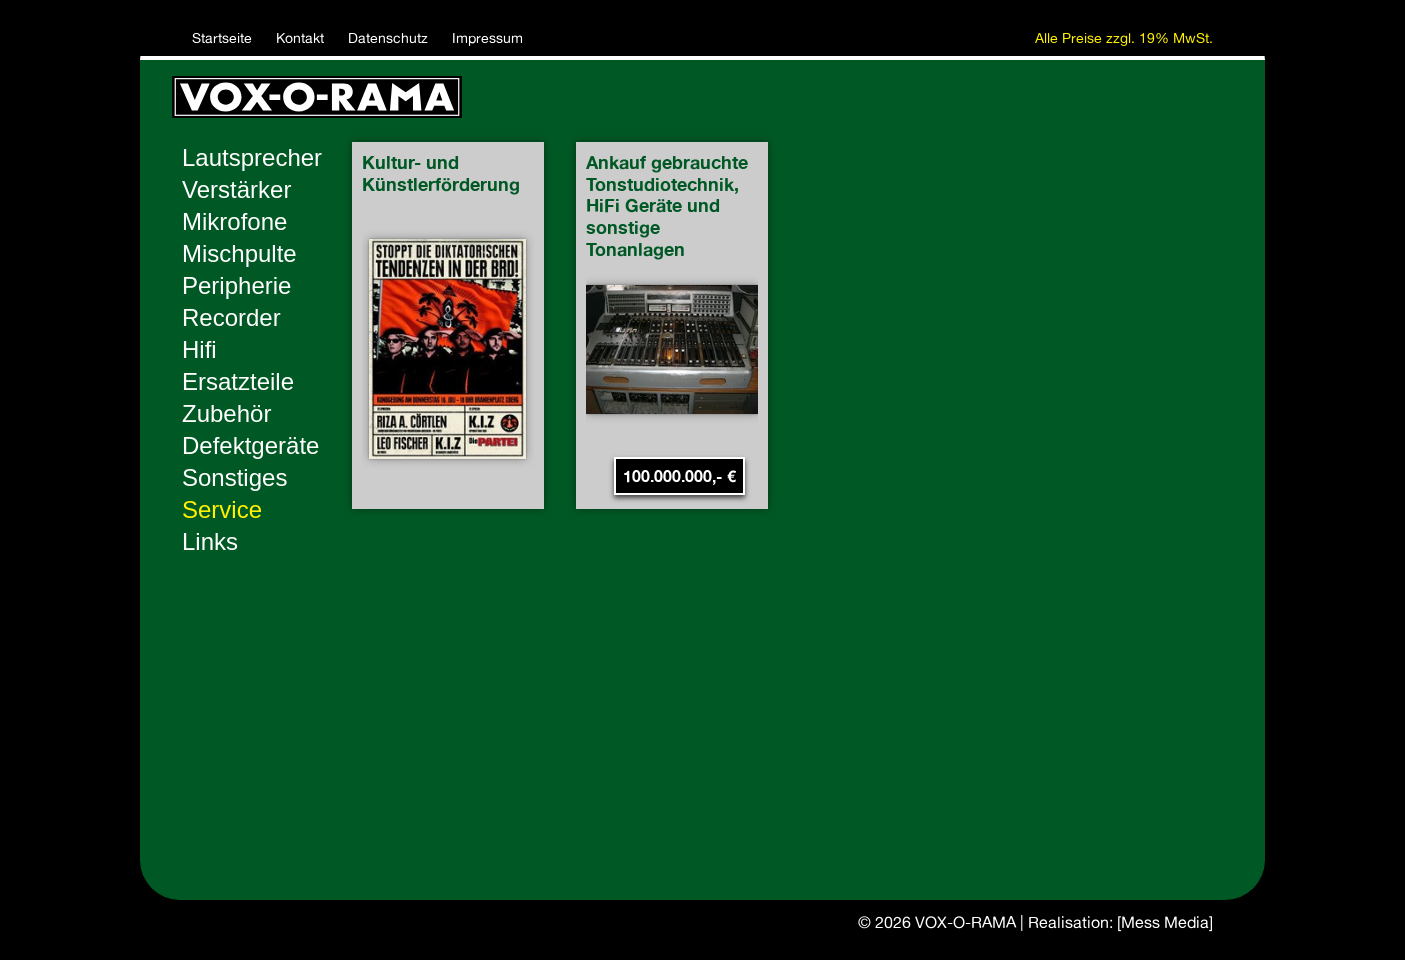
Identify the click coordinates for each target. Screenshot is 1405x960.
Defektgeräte (250, 445)
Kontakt (300, 38)
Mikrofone (234, 221)
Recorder (231, 317)
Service (222, 509)
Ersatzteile (238, 381)
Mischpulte (239, 253)
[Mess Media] (1165, 922)
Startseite (222, 38)
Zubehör (226, 413)
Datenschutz (388, 38)
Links (210, 541)
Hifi (199, 349)
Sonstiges (234, 477)
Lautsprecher (252, 157)
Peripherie (236, 285)
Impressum (487, 38)
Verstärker (236, 189)
